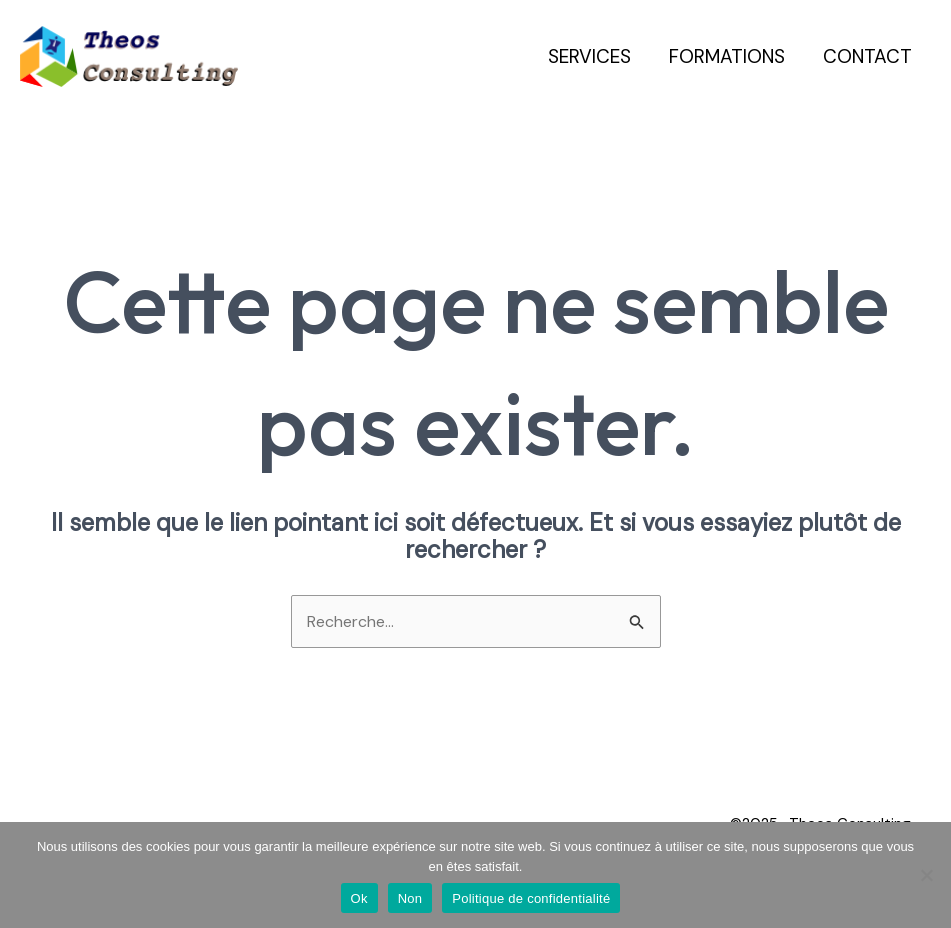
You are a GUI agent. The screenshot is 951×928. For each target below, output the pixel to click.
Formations (727, 56)
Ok (359, 898)
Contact (867, 56)
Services (589, 56)
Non (410, 898)
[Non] (926, 875)
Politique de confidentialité (531, 898)
